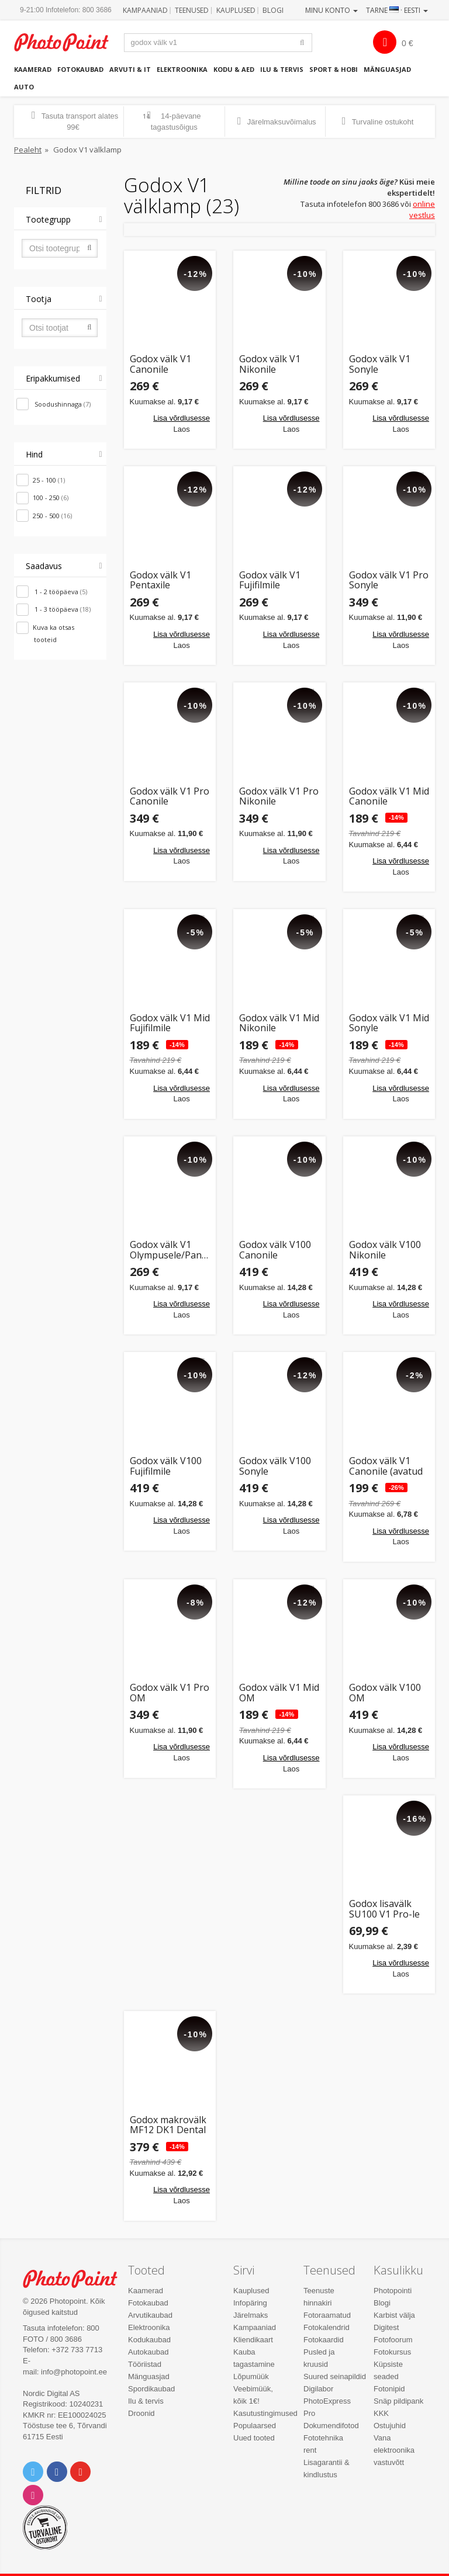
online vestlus (422, 209)
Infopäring (250, 2302)
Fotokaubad (80, 69)
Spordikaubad (151, 2388)
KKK (381, 2413)
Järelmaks (250, 2315)
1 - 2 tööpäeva (60, 591)
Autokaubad (148, 2352)
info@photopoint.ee (74, 2371)
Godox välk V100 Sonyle (275, 1466)
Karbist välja (394, 2315)
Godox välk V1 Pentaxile (160, 580)
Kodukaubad (149, 2339)
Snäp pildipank (398, 2401)
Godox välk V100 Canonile (275, 1250)
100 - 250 (50, 497)
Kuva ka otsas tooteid (53, 633)
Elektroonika (182, 69)
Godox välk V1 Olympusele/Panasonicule (170, 1250)
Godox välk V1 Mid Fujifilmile (170, 1023)
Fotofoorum (393, 2339)
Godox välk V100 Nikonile (385, 1250)
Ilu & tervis (281, 69)
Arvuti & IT (130, 69)
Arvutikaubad (150, 2315)
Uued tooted (254, 2437)
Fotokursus (392, 2352)
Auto (24, 86)
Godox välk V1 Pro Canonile (169, 796)
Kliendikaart (253, 2339)
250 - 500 (52, 515)
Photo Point (76, 2279)
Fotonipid (389, 2388)
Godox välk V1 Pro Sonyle (389, 580)
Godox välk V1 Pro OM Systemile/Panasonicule (170, 1693)
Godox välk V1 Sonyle (379, 364)
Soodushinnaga (62, 404)
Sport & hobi (333, 69)
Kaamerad (32, 69)
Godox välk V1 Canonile (160, 364)
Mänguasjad (387, 69)
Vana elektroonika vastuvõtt (394, 2450)
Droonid (141, 2413)
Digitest (386, 2327)
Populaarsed (254, 2425)
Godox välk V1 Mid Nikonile (279, 1023)
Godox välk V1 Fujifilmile (270, 580)
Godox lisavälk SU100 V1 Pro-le (384, 1909)
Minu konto (331, 10)
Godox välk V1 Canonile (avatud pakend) (386, 1466)
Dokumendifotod (331, 2425)
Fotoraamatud (327, 2315)
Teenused (192, 10)
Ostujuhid (390, 2425)
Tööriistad (144, 2364)
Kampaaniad (145, 10)
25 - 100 (49, 480)
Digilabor (318, 2388)
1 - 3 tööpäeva (62, 609)
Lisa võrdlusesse (181, 418)
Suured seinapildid (334, 2376)
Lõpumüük (251, 2376)
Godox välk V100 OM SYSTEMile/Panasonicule (389, 1693)
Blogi (273, 10)
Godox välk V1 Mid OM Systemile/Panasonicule (279, 1693)
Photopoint (67, 42)
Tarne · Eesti (397, 10)
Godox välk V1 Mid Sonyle (389, 1023)
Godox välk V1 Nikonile (270, 364)
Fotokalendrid (326, 2327)
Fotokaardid (323, 2339)
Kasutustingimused (265, 2413)
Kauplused (235, 10)
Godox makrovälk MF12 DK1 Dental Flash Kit (168, 2125)
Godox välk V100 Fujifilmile (166, 1466)
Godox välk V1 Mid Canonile (389, 796)
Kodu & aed (233, 69)
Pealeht (28, 149)
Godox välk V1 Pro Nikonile (279, 796)
